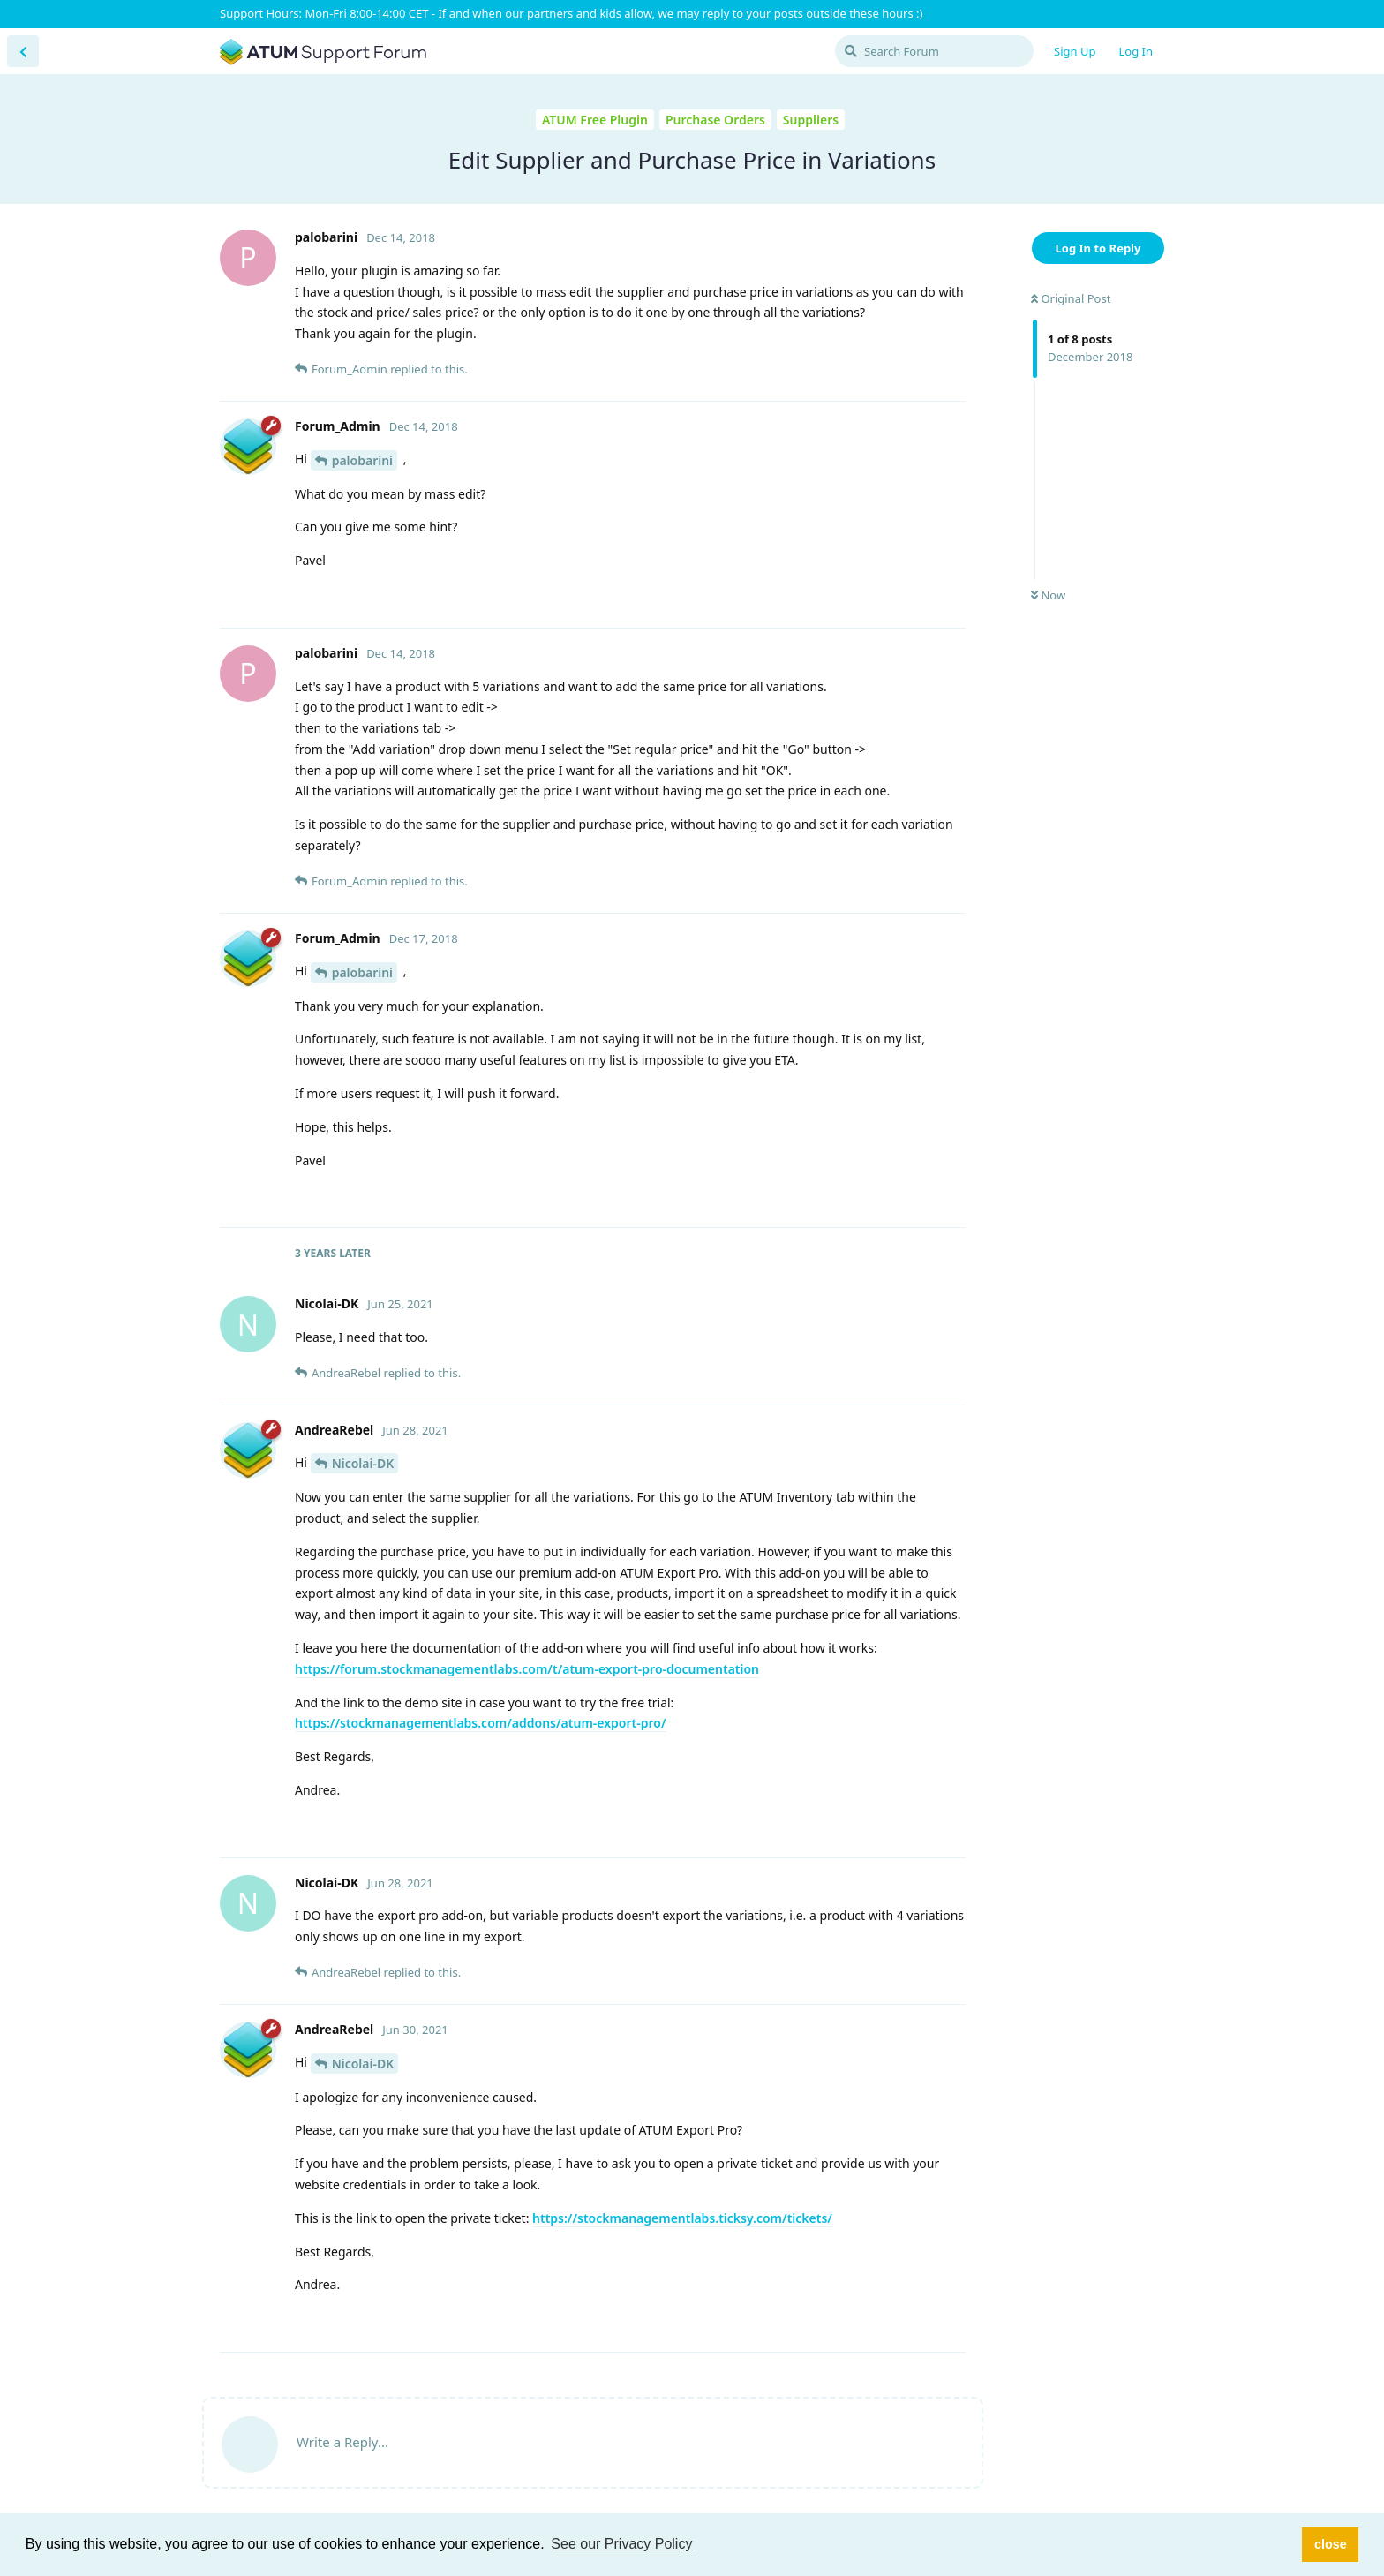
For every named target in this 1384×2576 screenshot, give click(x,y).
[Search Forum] (934, 51)
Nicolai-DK (363, 1463)
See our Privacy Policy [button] (621, 2543)
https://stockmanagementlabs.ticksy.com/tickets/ (682, 2218)
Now (1048, 595)
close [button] (1330, 2544)
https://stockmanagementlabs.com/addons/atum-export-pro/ (480, 1722)
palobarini (362, 460)
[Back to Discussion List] (23, 51)
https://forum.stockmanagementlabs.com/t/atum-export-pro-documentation (527, 1669)
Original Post (1070, 298)
